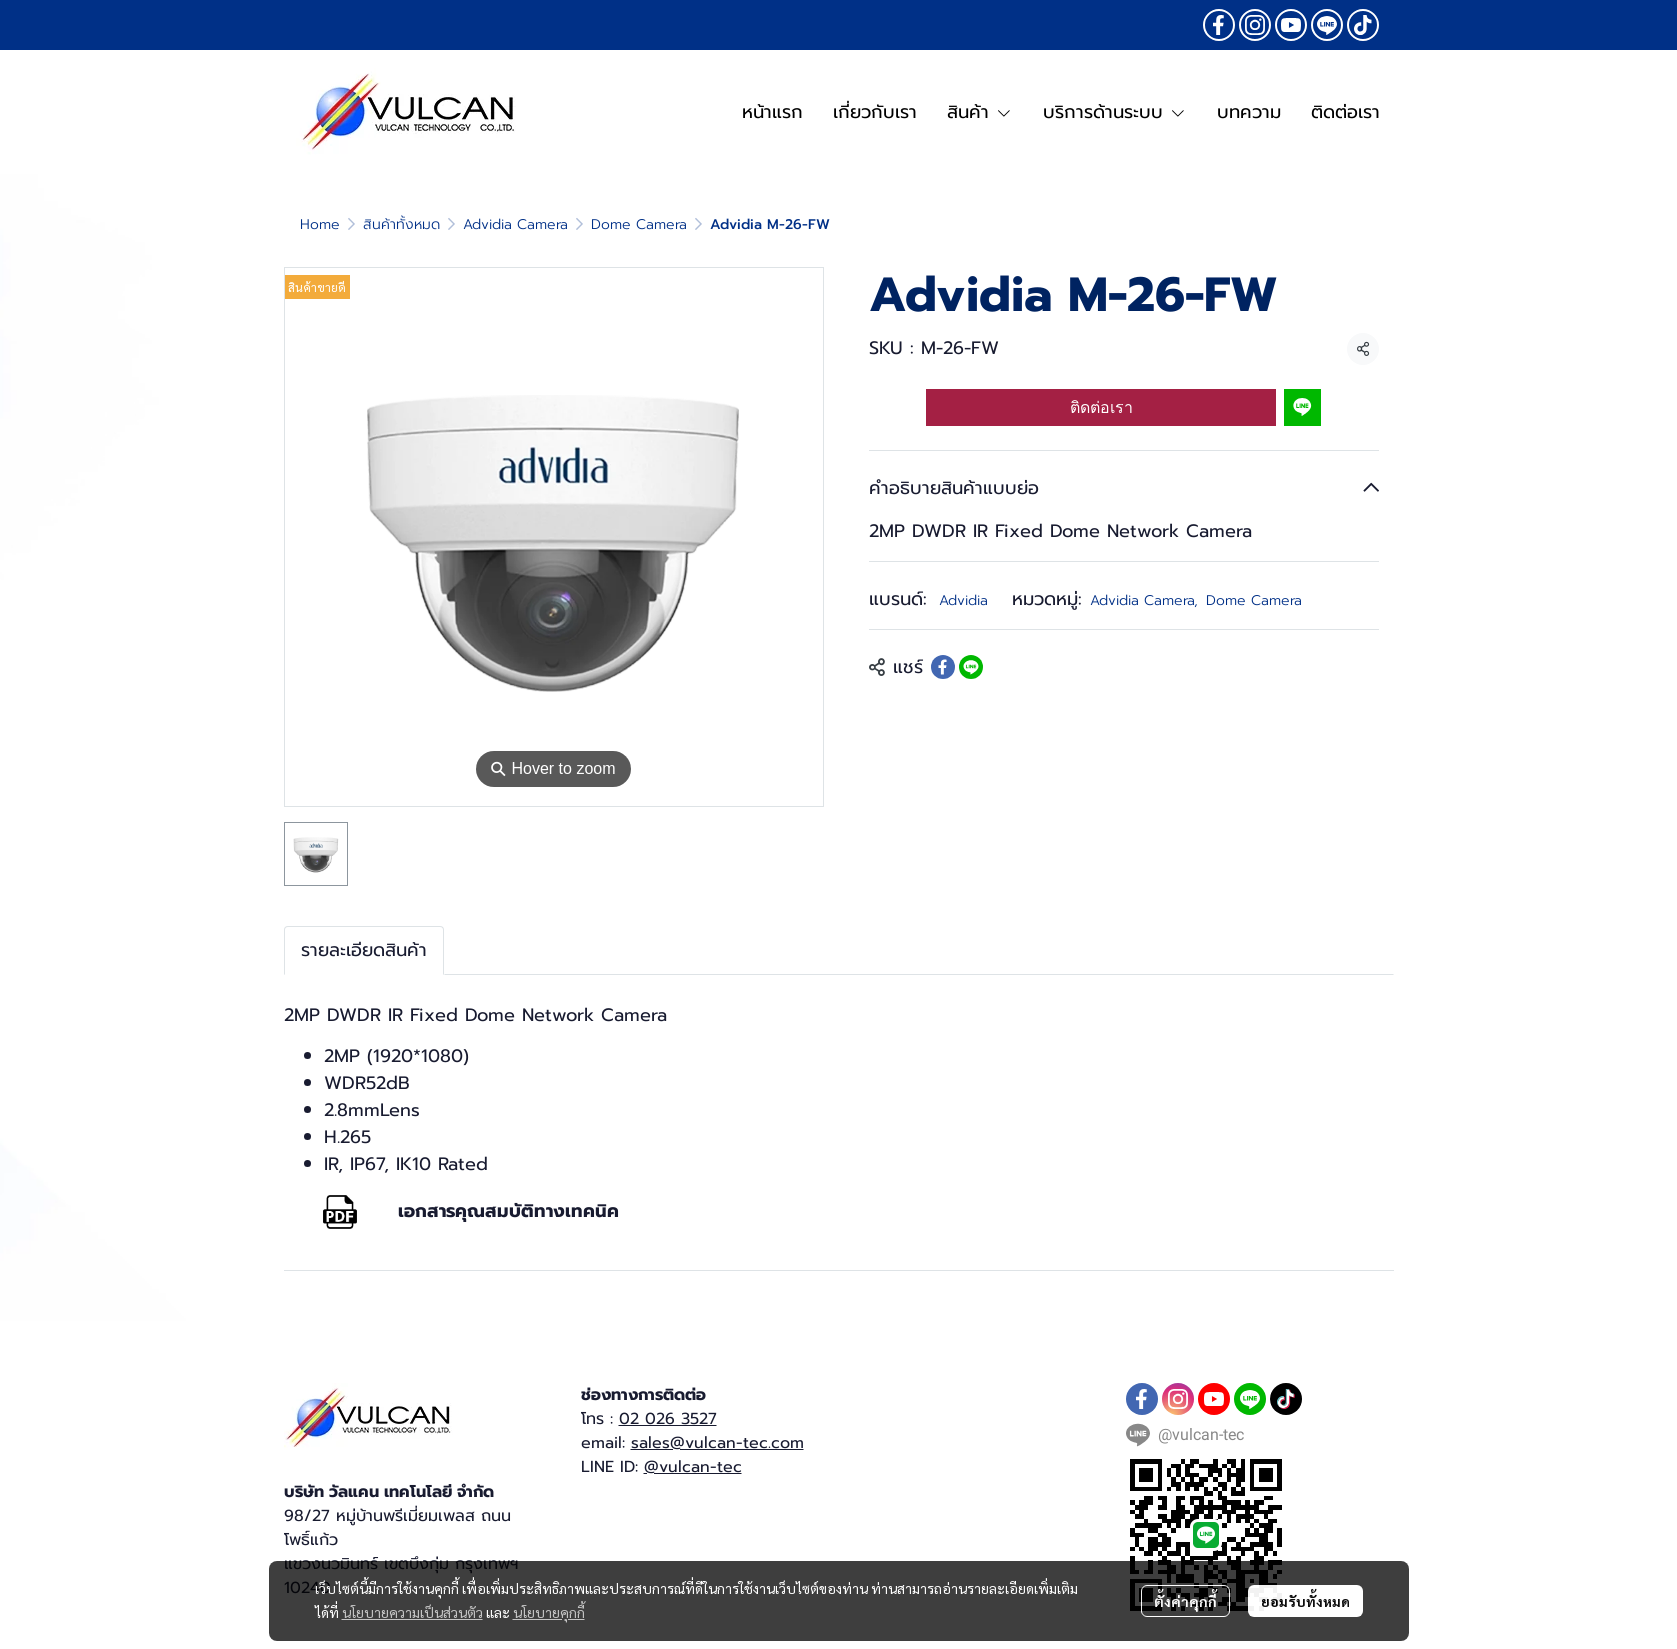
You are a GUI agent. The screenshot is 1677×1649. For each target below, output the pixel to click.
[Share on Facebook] (943, 667)
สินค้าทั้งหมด (401, 224)
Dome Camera (639, 224)
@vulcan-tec (693, 1467)
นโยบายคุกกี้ (549, 1612)
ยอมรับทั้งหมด (1305, 1601)
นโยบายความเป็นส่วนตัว (412, 1612)
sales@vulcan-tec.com (717, 1443)
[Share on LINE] (971, 667)
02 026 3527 (668, 1419)
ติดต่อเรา (1101, 407)
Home (320, 224)
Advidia (963, 600)
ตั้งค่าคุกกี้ (1185, 1601)
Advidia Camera (515, 224)
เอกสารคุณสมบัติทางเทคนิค (508, 1211)
